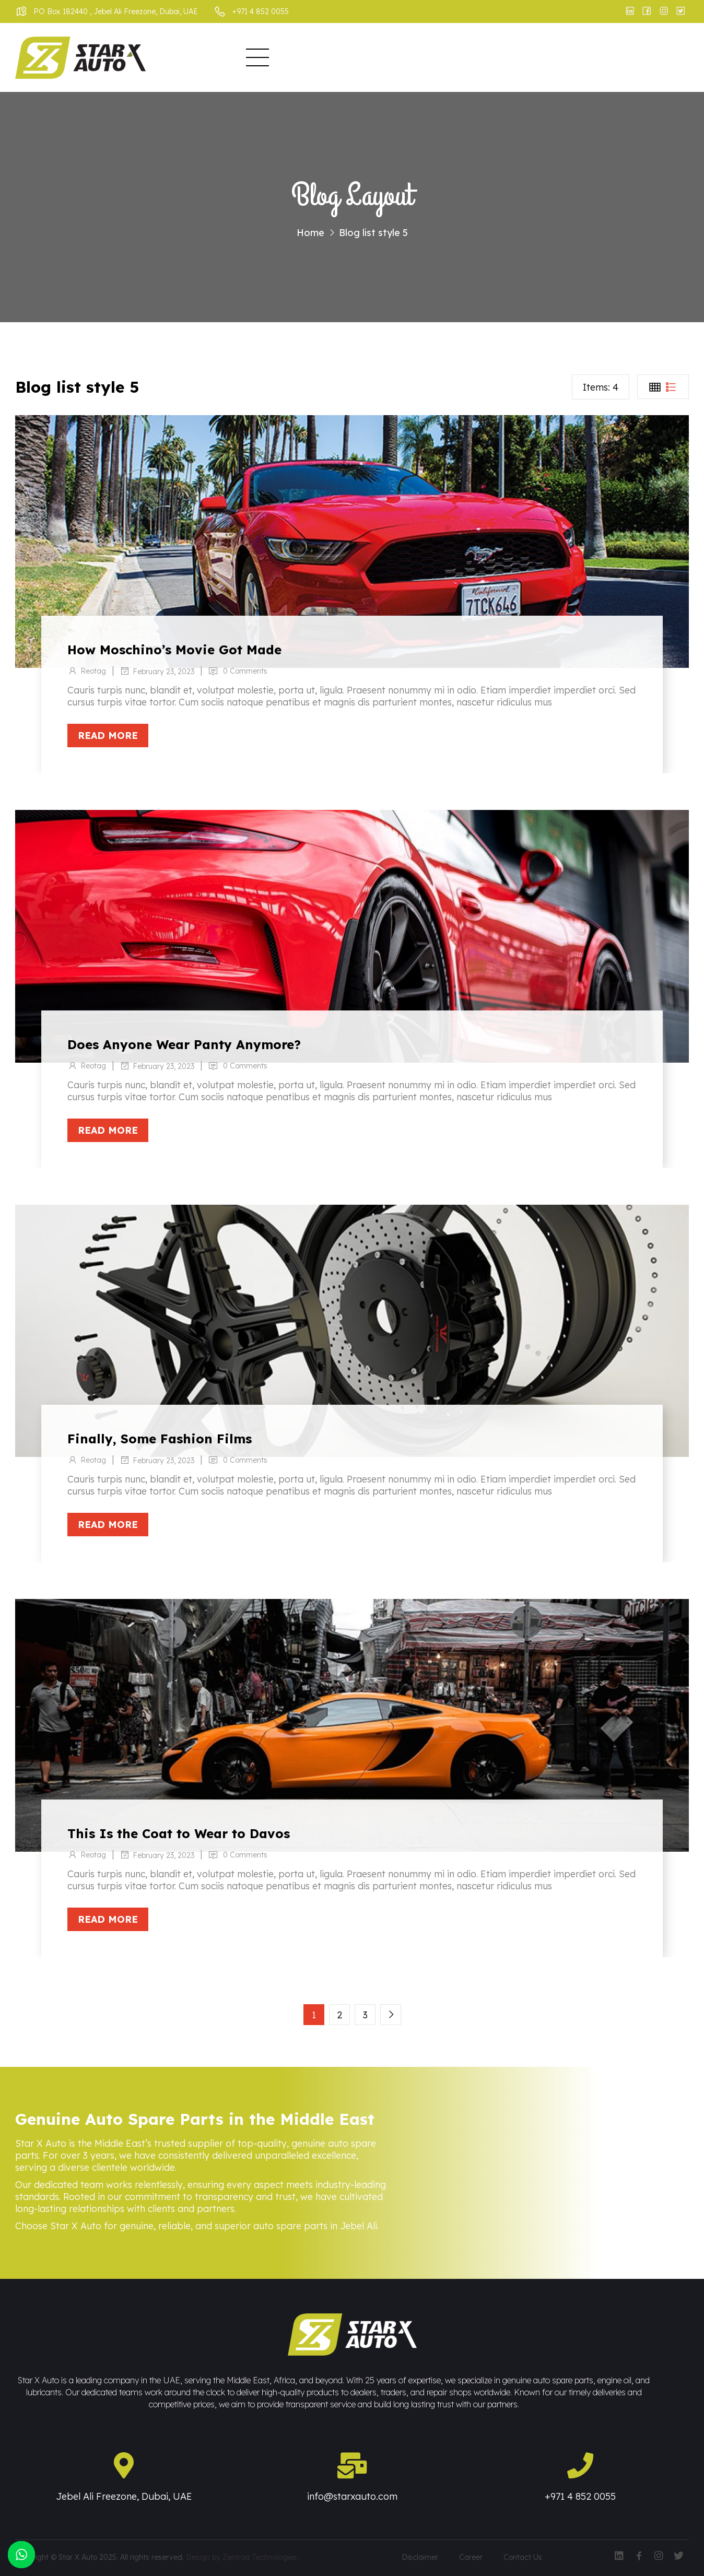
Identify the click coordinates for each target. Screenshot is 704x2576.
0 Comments (246, 671)
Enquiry (529, 58)
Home (222, 58)
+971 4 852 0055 (580, 2496)
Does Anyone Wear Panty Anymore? (184, 1044)
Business (328, 58)
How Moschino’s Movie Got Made (174, 649)
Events (476, 58)
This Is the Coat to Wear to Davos (178, 1833)
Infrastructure (406, 58)
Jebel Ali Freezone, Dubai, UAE (124, 2496)
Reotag (93, 671)
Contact (585, 58)
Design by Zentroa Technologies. (242, 2557)
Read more (108, 736)
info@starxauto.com (352, 2496)
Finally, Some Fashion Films (159, 1438)
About (270, 58)
